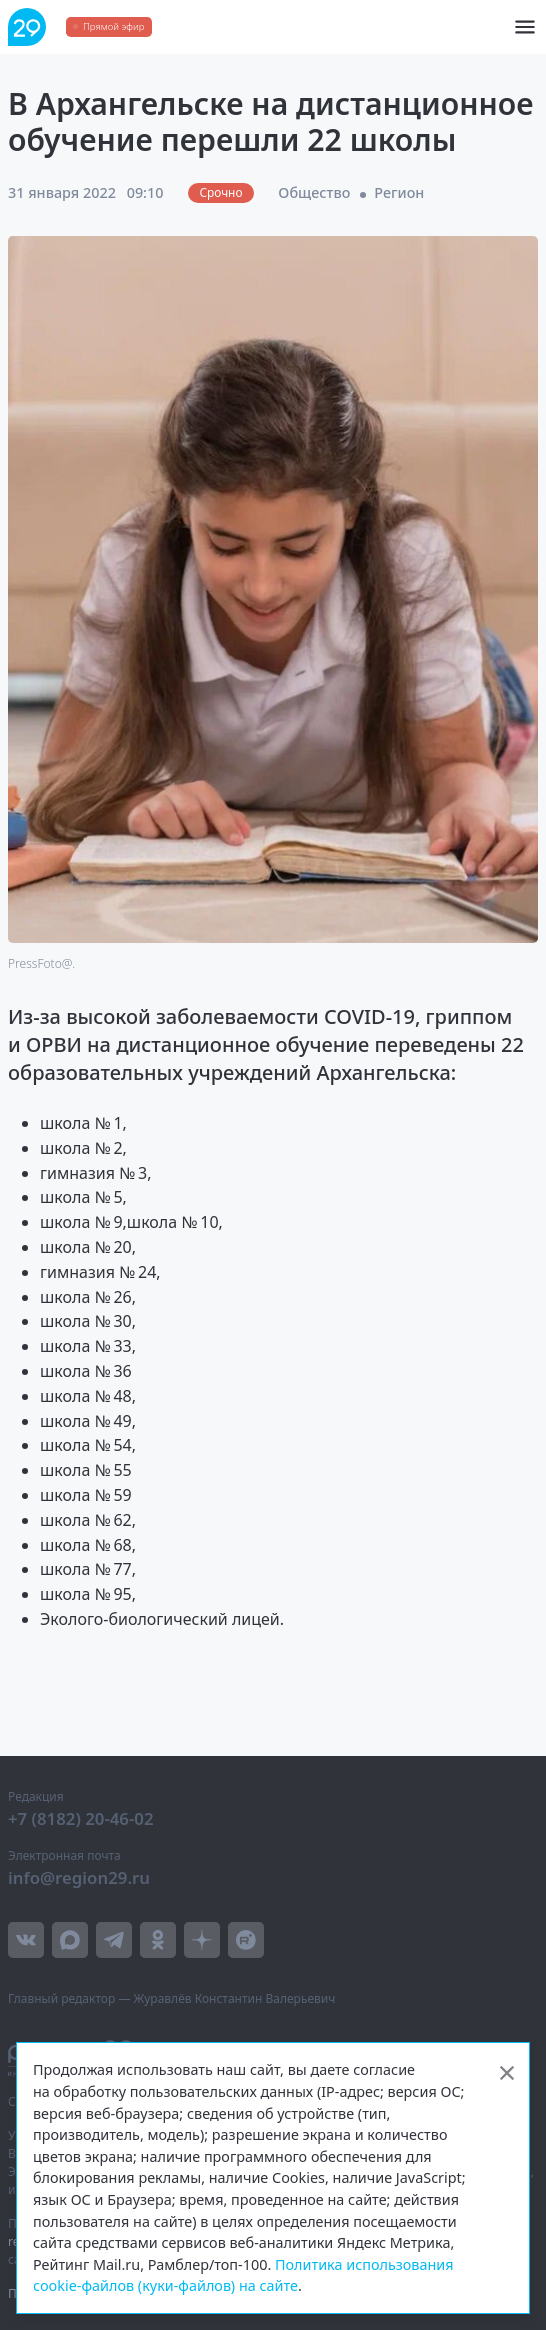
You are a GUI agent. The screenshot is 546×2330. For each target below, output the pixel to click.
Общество (314, 192)
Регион (399, 192)
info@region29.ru (79, 1877)
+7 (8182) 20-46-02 (81, 1818)
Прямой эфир (113, 26)
